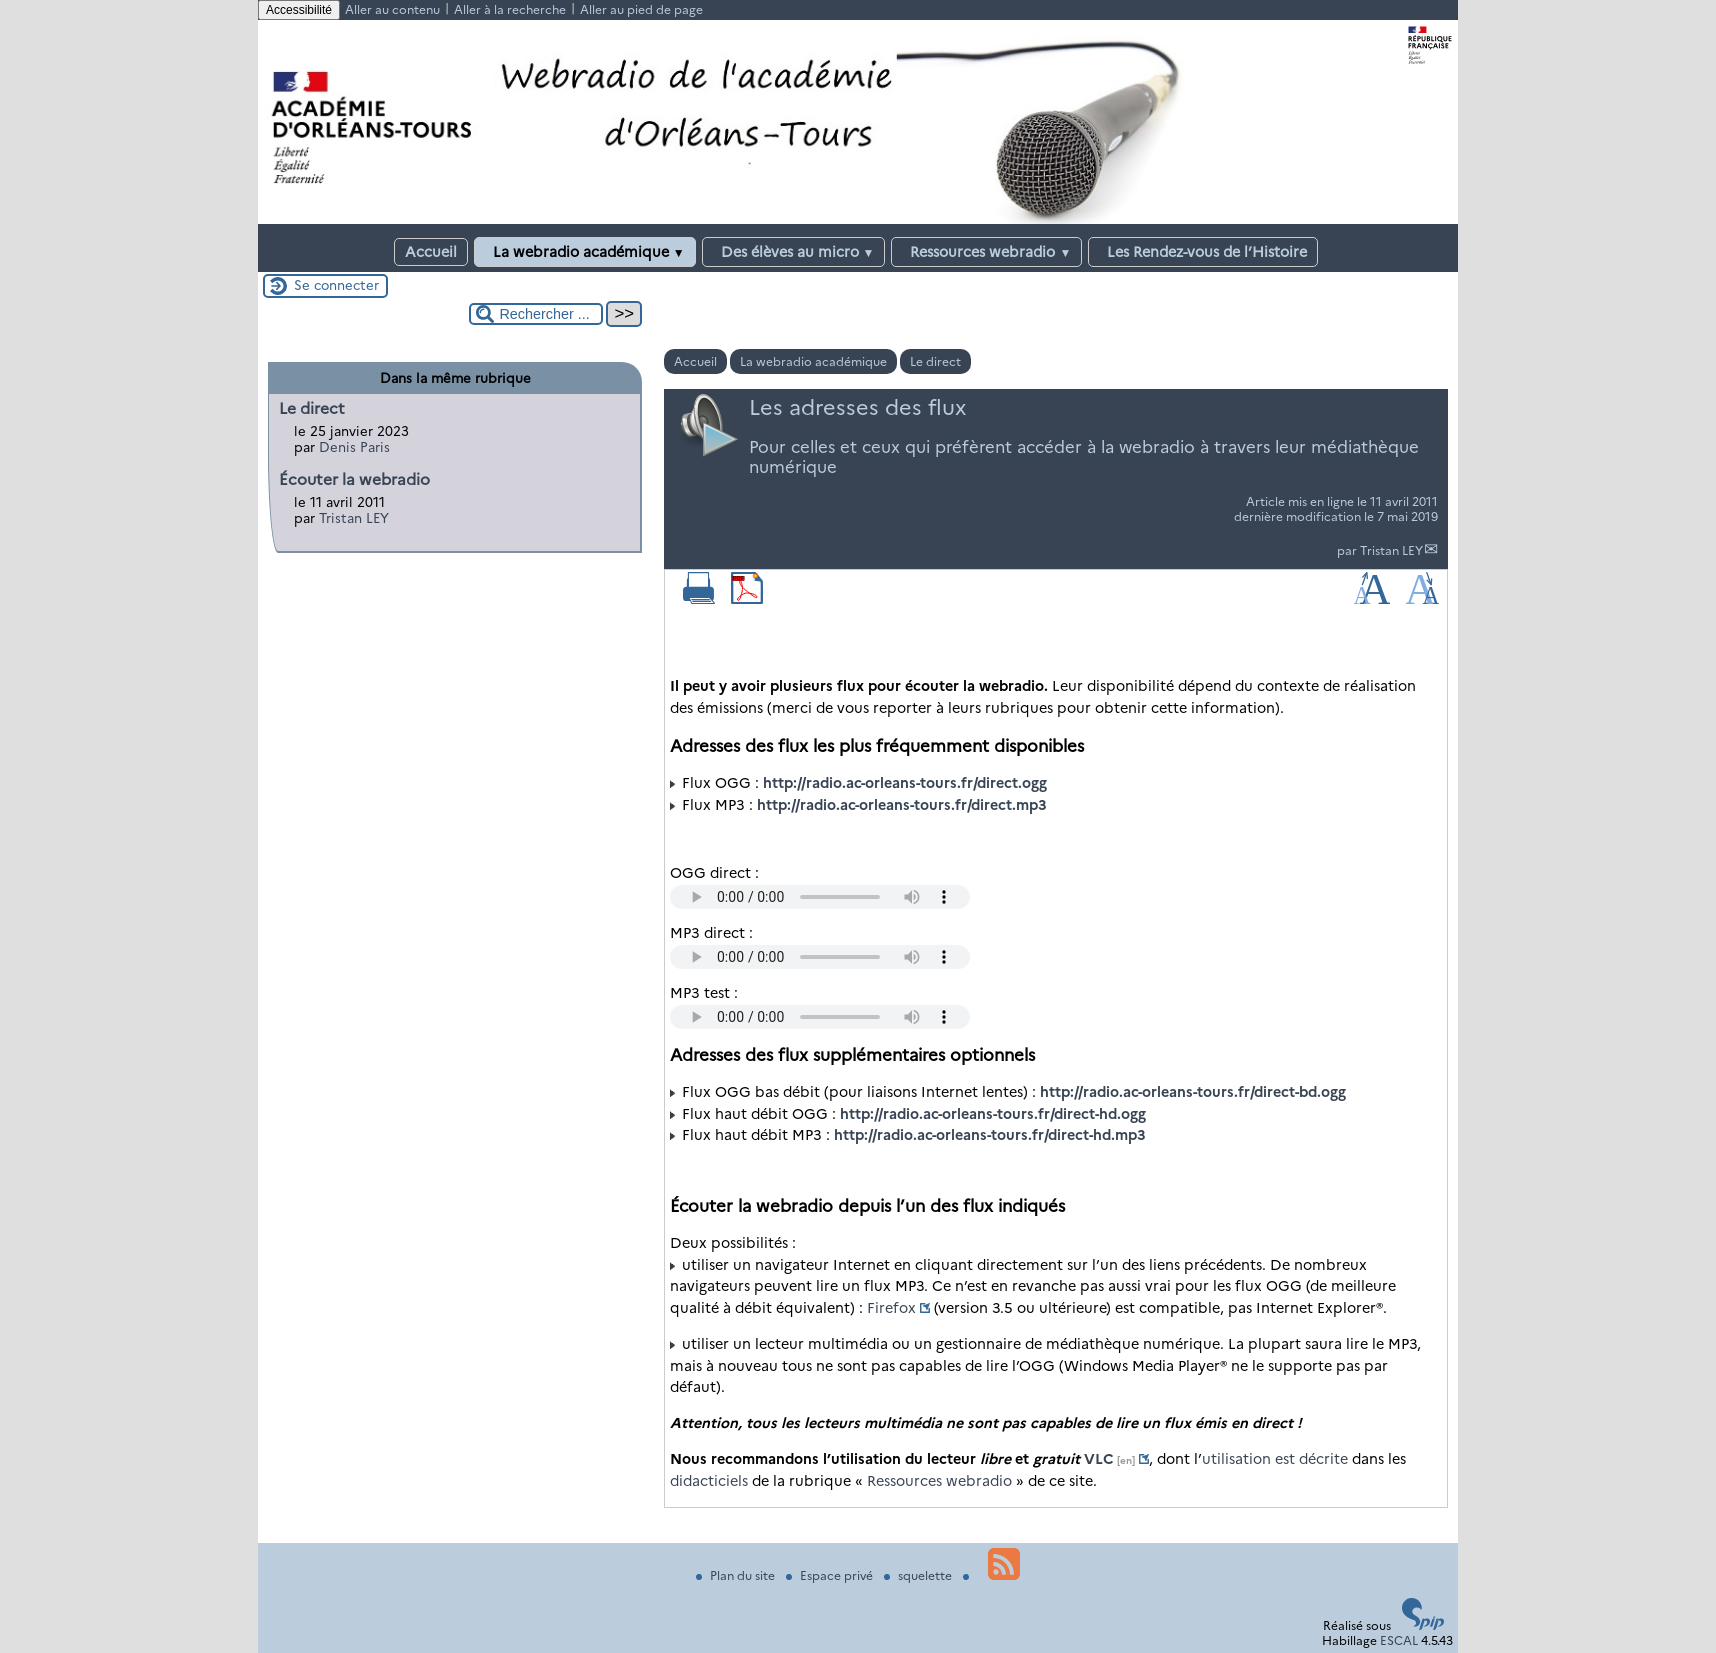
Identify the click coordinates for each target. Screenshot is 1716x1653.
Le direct (935, 361)
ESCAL (1399, 1640)
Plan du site (737, 1575)
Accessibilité (299, 10)
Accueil (431, 252)
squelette (919, 1575)
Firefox (891, 1308)
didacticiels (709, 1481)
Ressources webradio (986, 252)
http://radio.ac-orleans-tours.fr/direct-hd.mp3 (990, 1135)
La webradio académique (585, 252)
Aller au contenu (392, 9)
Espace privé (831, 1575)
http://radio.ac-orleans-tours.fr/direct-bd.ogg (1193, 1092)
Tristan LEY (1391, 550)
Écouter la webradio (354, 479)
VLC (1099, 1459)
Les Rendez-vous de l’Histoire (1203, 252)
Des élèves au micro (794, 252)
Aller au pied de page (641, 9)
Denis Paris (354, 447)
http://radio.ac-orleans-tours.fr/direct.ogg (905, 783)
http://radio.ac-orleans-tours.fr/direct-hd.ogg (993, 1114)
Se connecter (336, 285)
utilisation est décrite (1275, 1459)
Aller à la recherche (510, 9)
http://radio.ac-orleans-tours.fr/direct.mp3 (902, 805)
